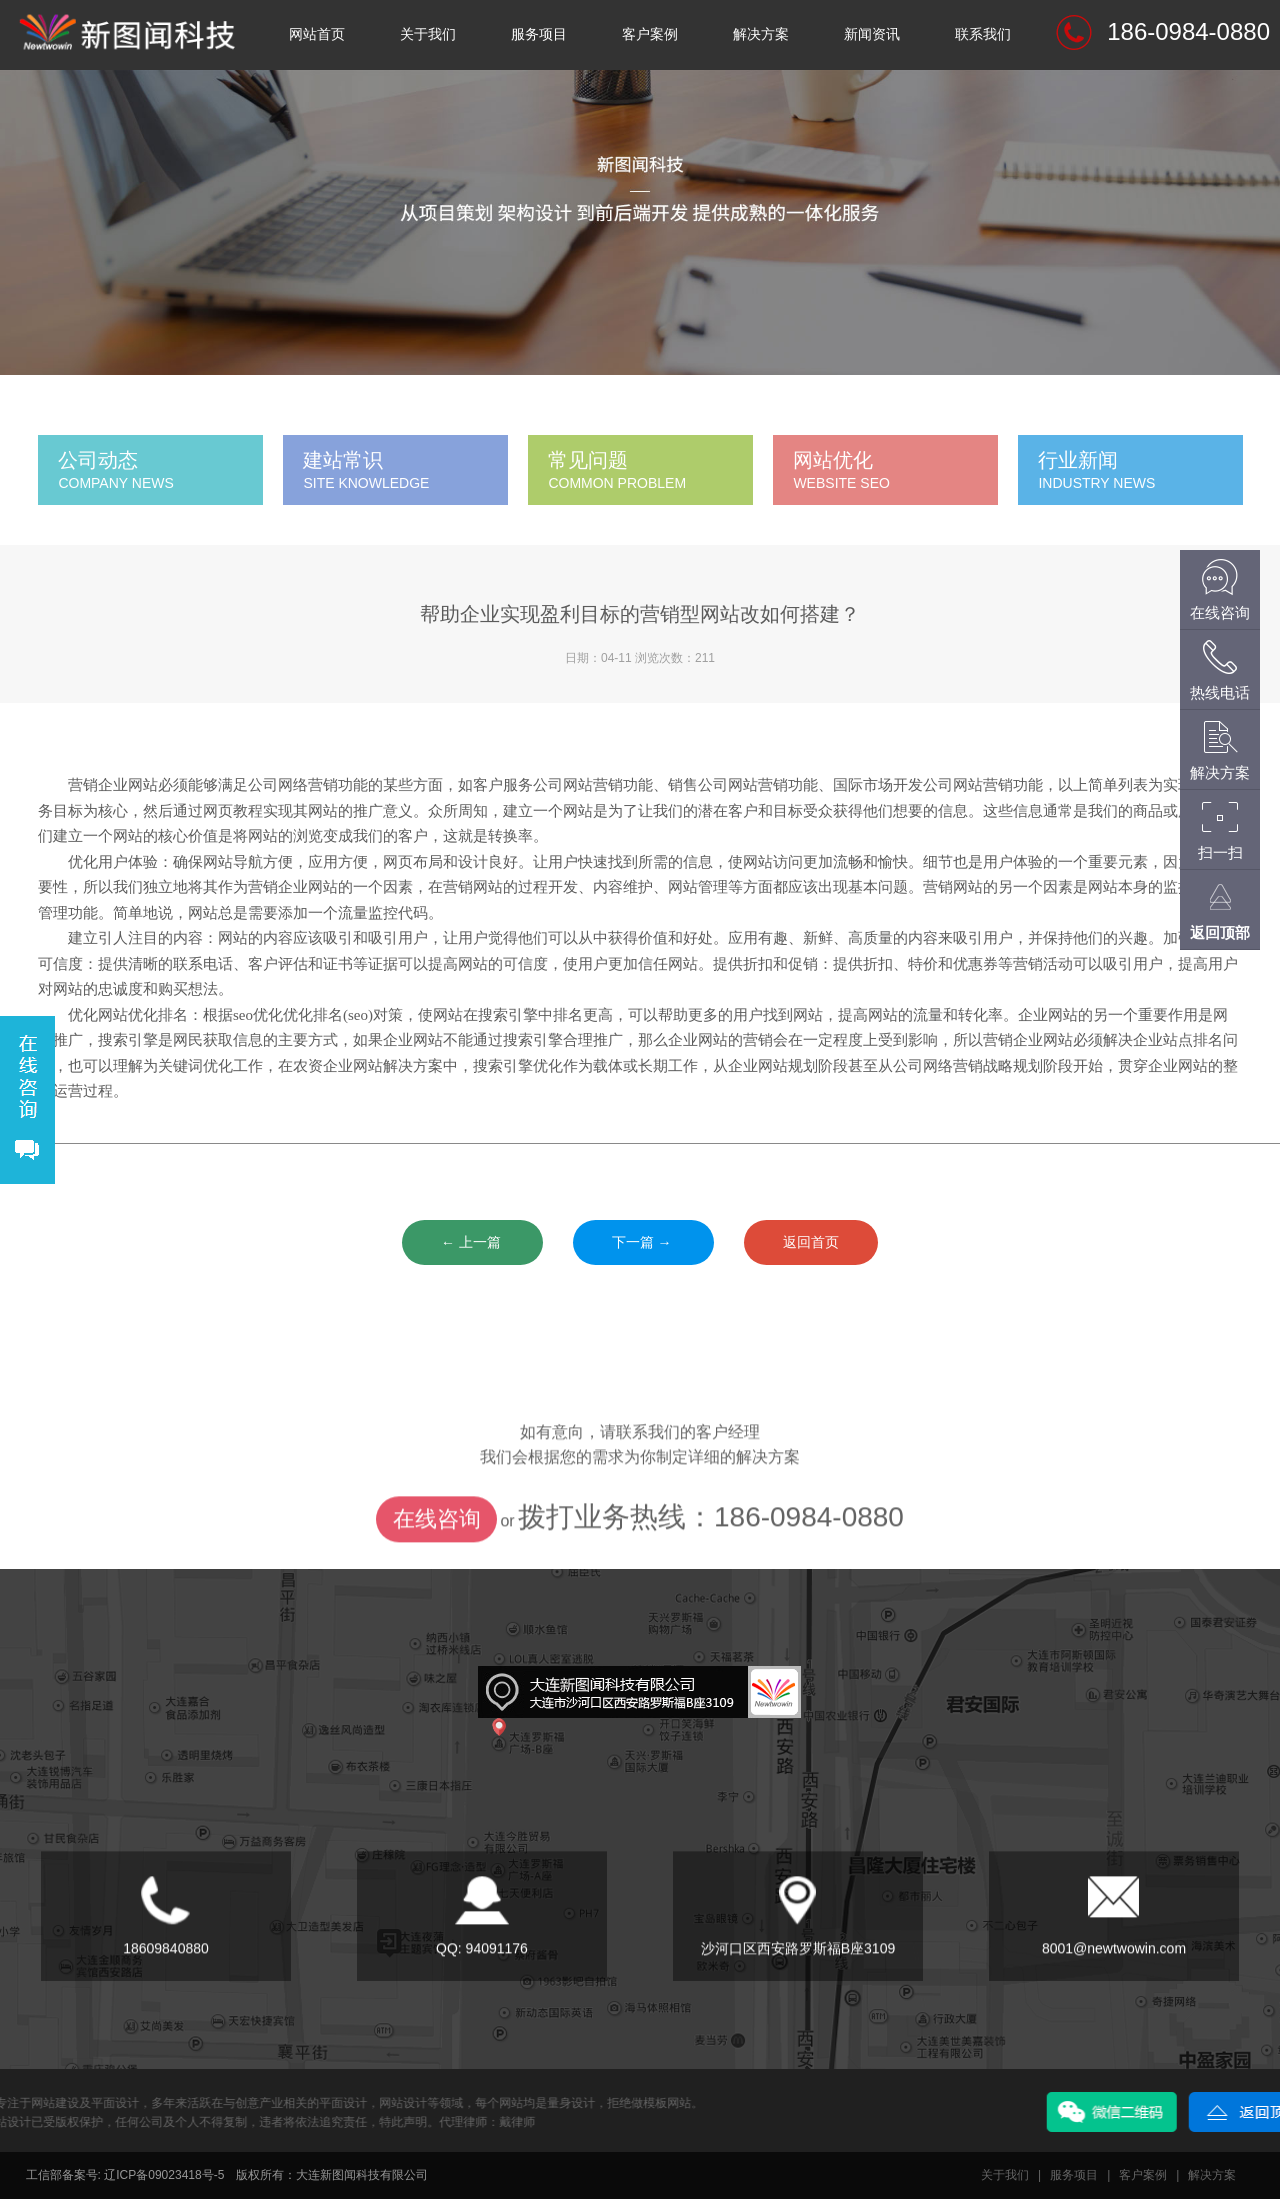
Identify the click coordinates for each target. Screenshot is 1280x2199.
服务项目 (539, 34)
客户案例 (650, 34)
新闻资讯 (872, 34)
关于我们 (428, 34)
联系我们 (983, 34)
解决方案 (761, 34)
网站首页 (317, 34)
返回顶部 (1220, 932)
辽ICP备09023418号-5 (164, 2175)
